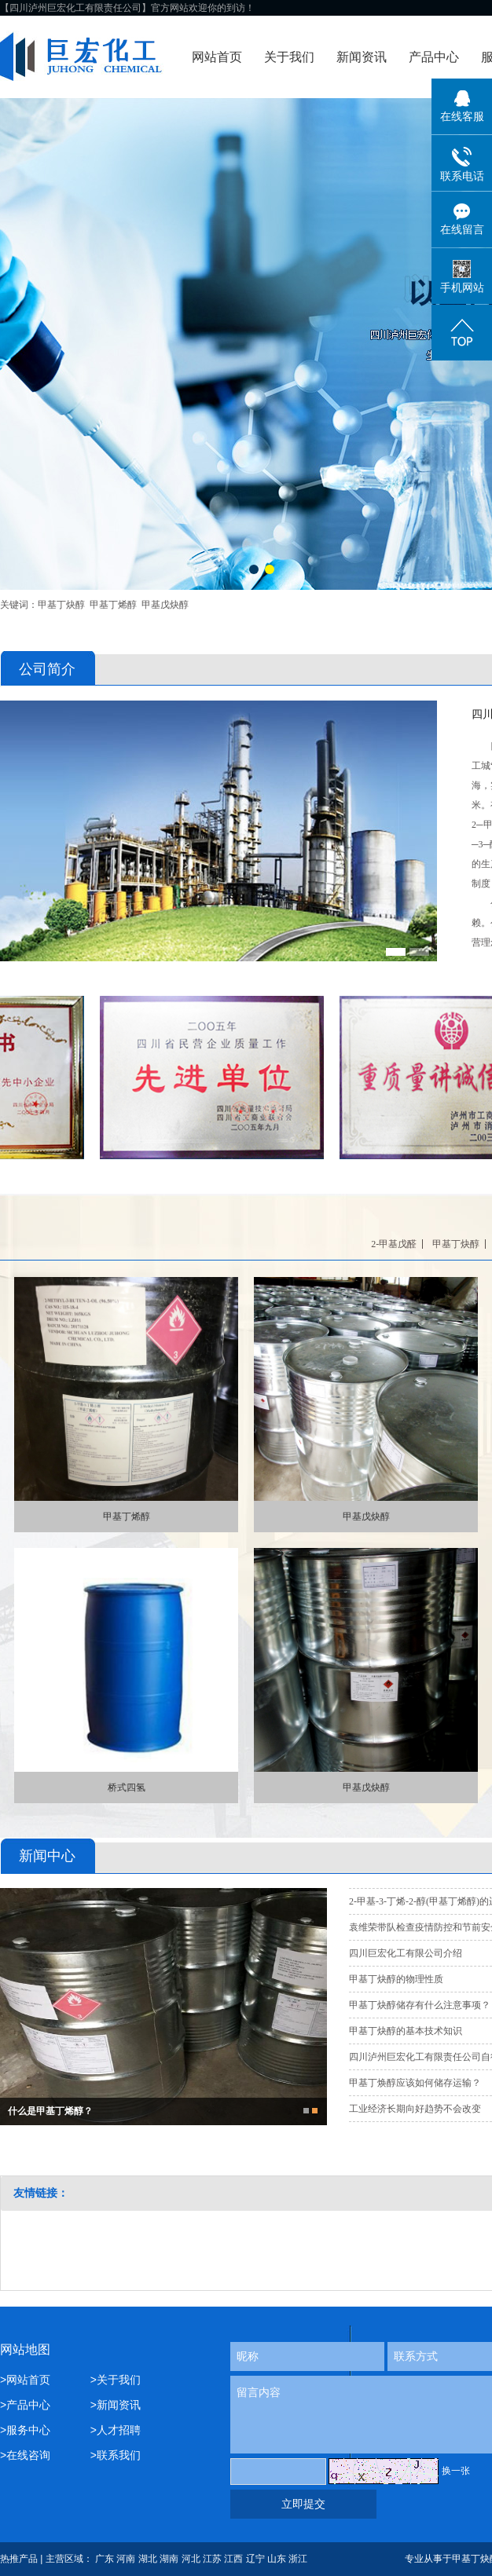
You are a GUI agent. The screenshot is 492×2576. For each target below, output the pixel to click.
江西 (233, 2558)
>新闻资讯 (115, 2405)
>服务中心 (25, 2430)
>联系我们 (115, 2455)
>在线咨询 (25, 2455)
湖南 (169, 2558)
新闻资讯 (361, 57)
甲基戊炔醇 (165, 604)
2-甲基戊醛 (394, 1244)
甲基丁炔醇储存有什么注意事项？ (419, 2005)
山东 (276, 2558)
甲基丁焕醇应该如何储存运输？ (415, 2082)
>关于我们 (115, 2379)
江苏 (212, 2558)
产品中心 (434, 57)
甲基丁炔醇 (61, 604)
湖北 (147, 2558)
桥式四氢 (126, 1787)
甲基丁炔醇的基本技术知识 (405, 2030)
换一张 (456, 2470)
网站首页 (217, 57)
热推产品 (19, 2558)
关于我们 (289, 57)
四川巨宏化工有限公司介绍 (405, 1953)
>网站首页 (28, 2379)
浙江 (297, 2558)
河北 (191, 2558)
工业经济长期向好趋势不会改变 (415, 2108)
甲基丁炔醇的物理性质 (396, 1979)
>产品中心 (25, 2405)
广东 (104, 2558)
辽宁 (255, 2558)
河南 (125, 2558)
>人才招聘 (115, 2430)
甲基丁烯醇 (113, 604)
